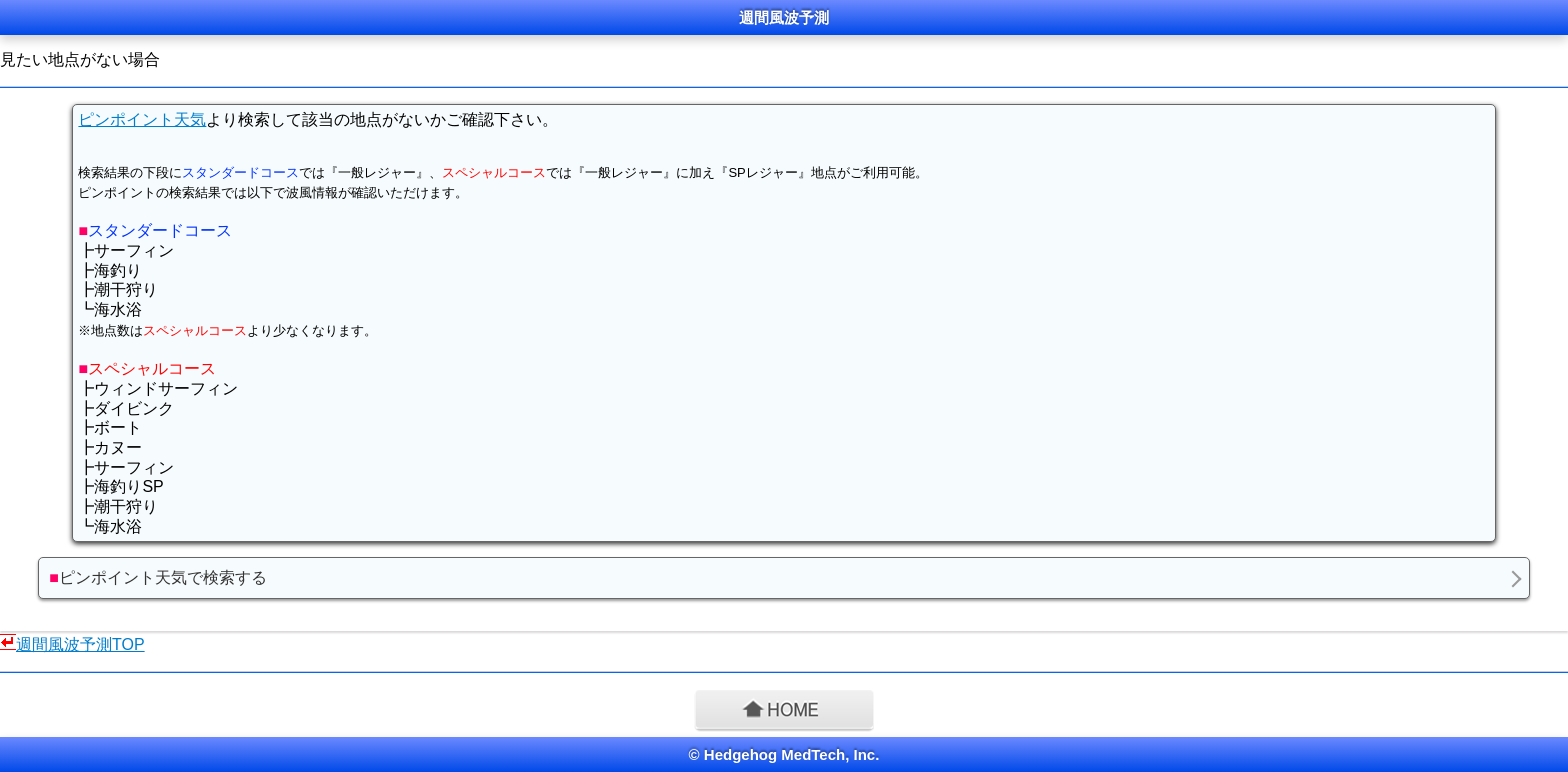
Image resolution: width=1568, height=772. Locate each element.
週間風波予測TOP (80, 644)
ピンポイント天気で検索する (158, 577)
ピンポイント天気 (142, 119)
